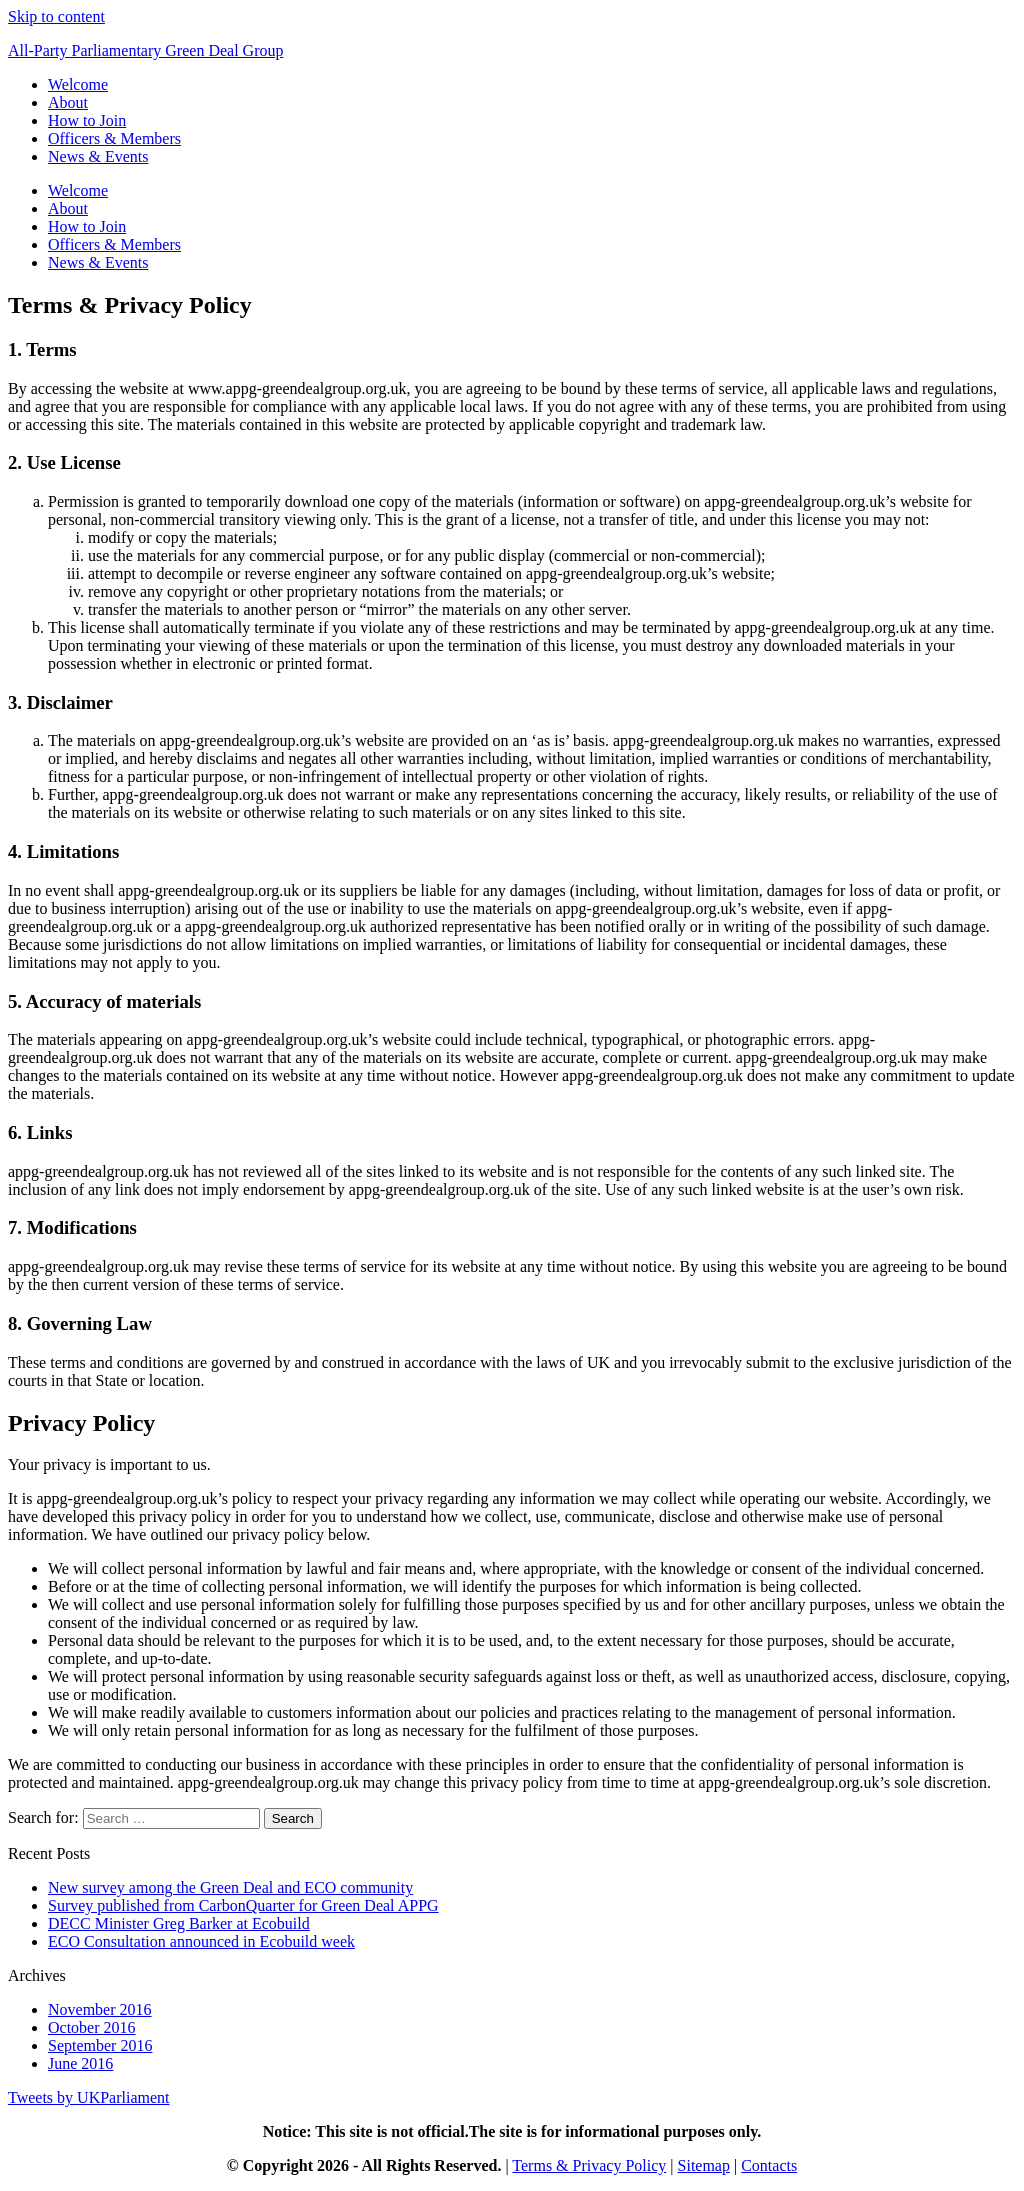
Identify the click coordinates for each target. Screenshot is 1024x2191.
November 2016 (100, 2009)
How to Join (87, 120)
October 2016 (92, 2027)
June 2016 (80, 2063)
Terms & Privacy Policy (589, 2165)
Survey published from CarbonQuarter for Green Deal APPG (243, 1905)
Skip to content (56, 16)
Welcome (78, 84)
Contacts (769, 2165)
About (68, 102)
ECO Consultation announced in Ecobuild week (201, 1941)
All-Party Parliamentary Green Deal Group (145, 50)
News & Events (98, 156)
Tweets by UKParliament (89, 2097)
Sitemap (704, 2165)
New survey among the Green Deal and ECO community (230, 1887)
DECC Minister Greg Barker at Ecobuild (179, 1923)
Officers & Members (114, 138)
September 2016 (100, 2045)
